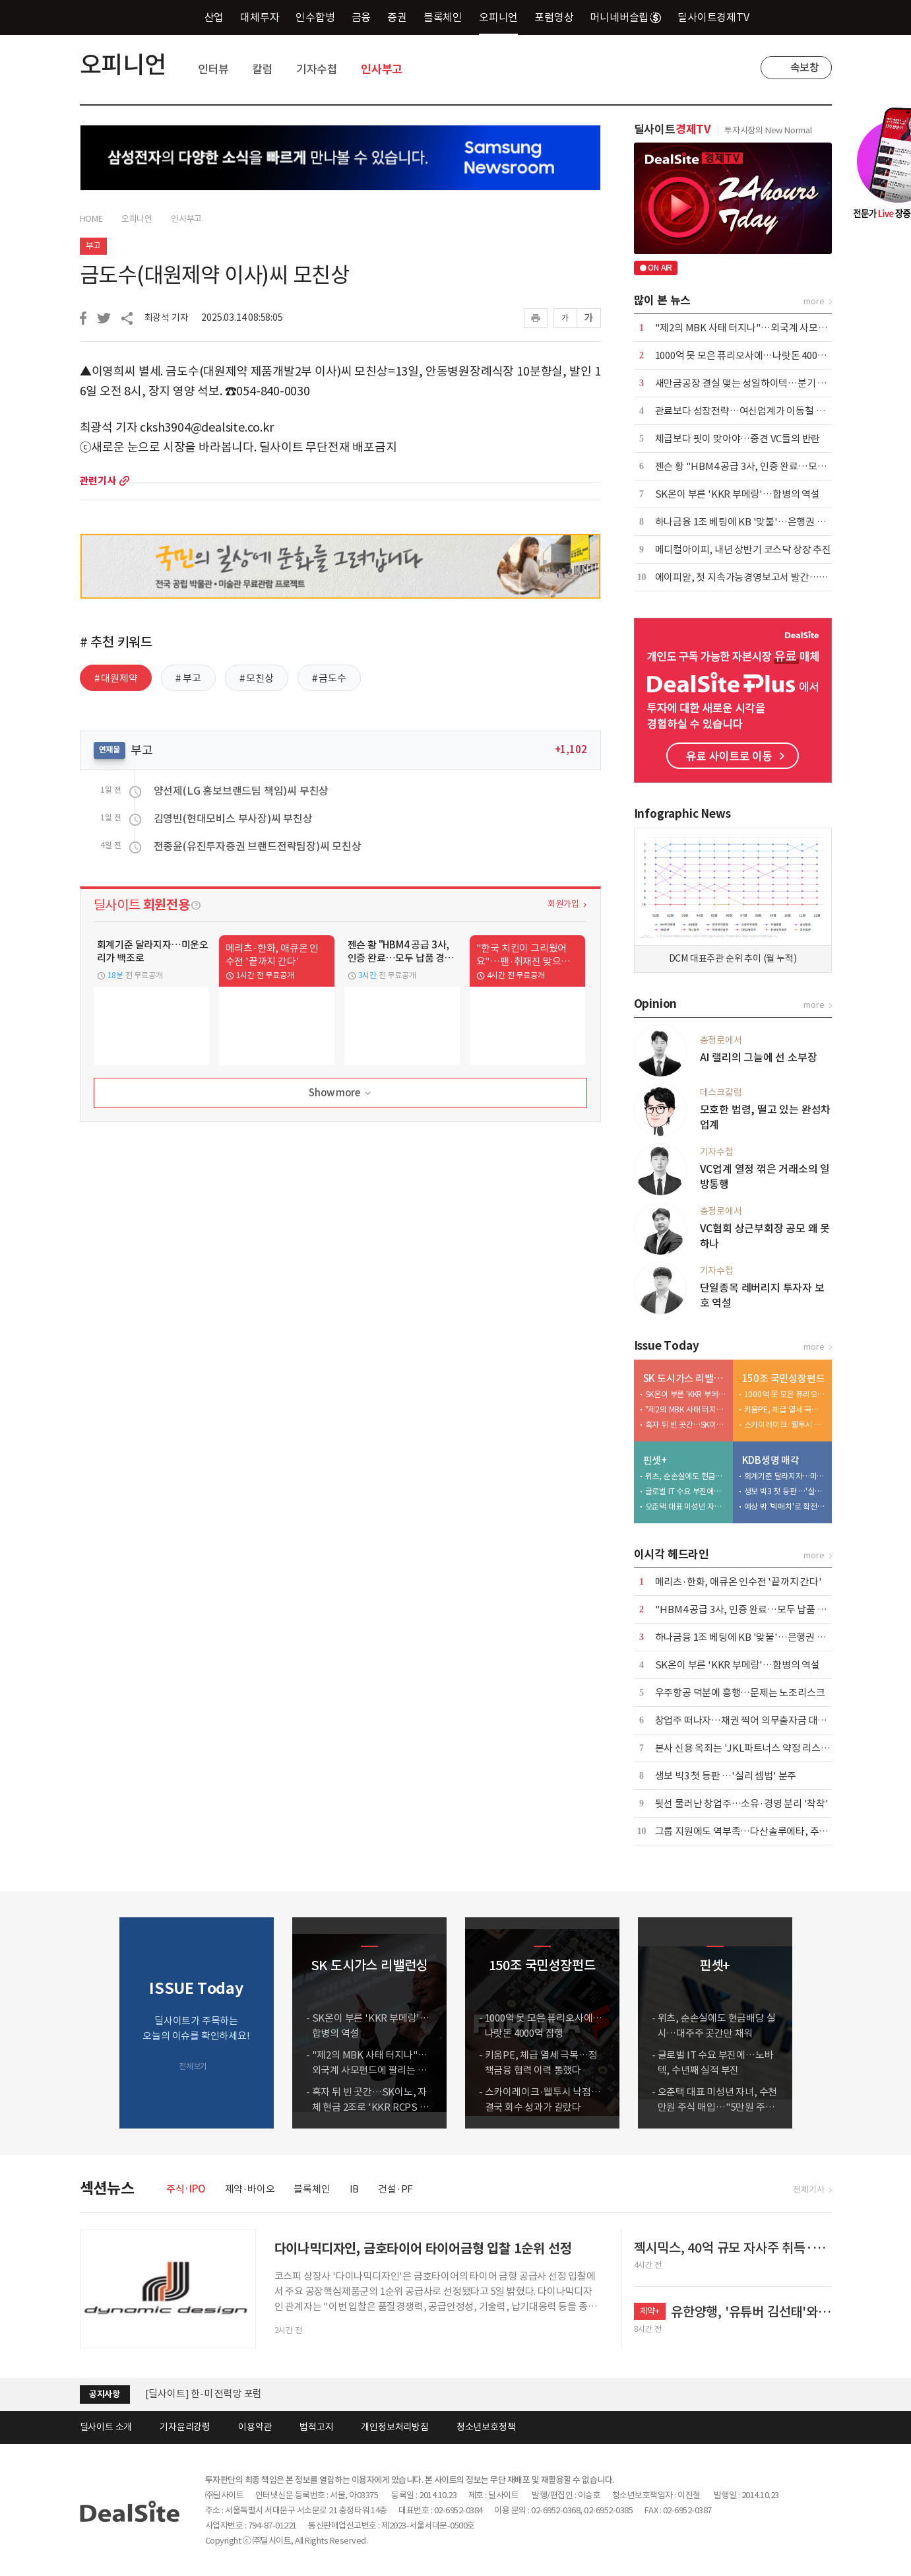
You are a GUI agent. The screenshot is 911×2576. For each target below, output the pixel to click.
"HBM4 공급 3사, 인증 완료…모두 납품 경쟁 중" (753, 1609)
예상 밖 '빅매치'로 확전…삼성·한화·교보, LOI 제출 (785, 1506)
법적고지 (316, 2427)
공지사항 (104, 2394)
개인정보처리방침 (394, 2427)
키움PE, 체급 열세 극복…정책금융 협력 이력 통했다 (785, 1409)
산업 (214, 17)
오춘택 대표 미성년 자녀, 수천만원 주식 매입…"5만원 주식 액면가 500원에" (686, 1506)
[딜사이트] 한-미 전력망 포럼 (204, 2393)
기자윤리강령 (185, 2427)
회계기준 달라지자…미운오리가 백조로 (785, 1476)
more (124, 481)
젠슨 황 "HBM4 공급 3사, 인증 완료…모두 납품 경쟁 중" (769, 466)
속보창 (804, 67)
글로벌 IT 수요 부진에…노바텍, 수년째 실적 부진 (686, 1491)
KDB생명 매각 (771, 1460)
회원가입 (563, 903)
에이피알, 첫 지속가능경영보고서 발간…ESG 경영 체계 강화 (776, 577)
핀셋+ (655, 1460)
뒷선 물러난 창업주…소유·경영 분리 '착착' (742, 1803)
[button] (818, 2023)
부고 (94, 245)
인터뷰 (213, 69)
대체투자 (259, 17)
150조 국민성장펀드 (783, 1378)
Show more (341, 1093)
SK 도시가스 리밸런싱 (685, 1378)
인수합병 (315, 17)
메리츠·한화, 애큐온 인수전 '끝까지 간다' (738, 1581)
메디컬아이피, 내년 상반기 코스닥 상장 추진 (743, 549)
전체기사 (808, 2189)
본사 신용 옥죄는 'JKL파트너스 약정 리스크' (744, 1748)
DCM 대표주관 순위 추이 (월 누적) (733, 958)
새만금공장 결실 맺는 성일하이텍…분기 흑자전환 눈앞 (764, 383)
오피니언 (498, 17)
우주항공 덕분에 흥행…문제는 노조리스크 (740, 1692)
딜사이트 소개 (106, 2427)
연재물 (109, 749)
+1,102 (571, 749)
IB (355, 2189)
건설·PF (395, 2189)
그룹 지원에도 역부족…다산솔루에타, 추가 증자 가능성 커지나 (780, 1831)
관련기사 (98, 481)
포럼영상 (553, 17)
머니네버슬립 (625, 17)
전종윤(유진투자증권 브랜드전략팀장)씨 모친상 (257, 846)
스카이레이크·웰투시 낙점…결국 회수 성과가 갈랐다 (785, 1424)
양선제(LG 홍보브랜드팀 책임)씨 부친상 (241, 790)
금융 (361, 17)
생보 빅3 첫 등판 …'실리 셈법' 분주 (785, 1491)
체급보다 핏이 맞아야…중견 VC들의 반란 (738, 438)
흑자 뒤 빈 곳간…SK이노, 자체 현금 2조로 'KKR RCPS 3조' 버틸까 (686, 1424)
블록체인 (443, 17)
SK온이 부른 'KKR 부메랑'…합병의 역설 (737, 494)
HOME (91, 219)
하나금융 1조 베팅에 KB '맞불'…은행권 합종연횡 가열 (764, 521)
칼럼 (262, 69)
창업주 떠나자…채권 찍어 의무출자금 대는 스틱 (751, 1720)
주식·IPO (186, 2189)
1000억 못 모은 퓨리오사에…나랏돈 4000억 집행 (753, 355)
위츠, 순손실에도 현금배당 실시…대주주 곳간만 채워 (686, 1476)
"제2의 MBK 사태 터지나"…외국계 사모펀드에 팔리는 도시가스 (686, 1409)
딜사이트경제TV (720, 17)
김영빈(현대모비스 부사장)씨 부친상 (233, 818)
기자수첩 (317, 69)
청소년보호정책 (486, 2427)
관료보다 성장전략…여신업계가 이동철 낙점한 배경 (759, 411)
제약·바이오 (250, 2189)
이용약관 (255, 2427)
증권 (397, 17)
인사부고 (381, 69)
